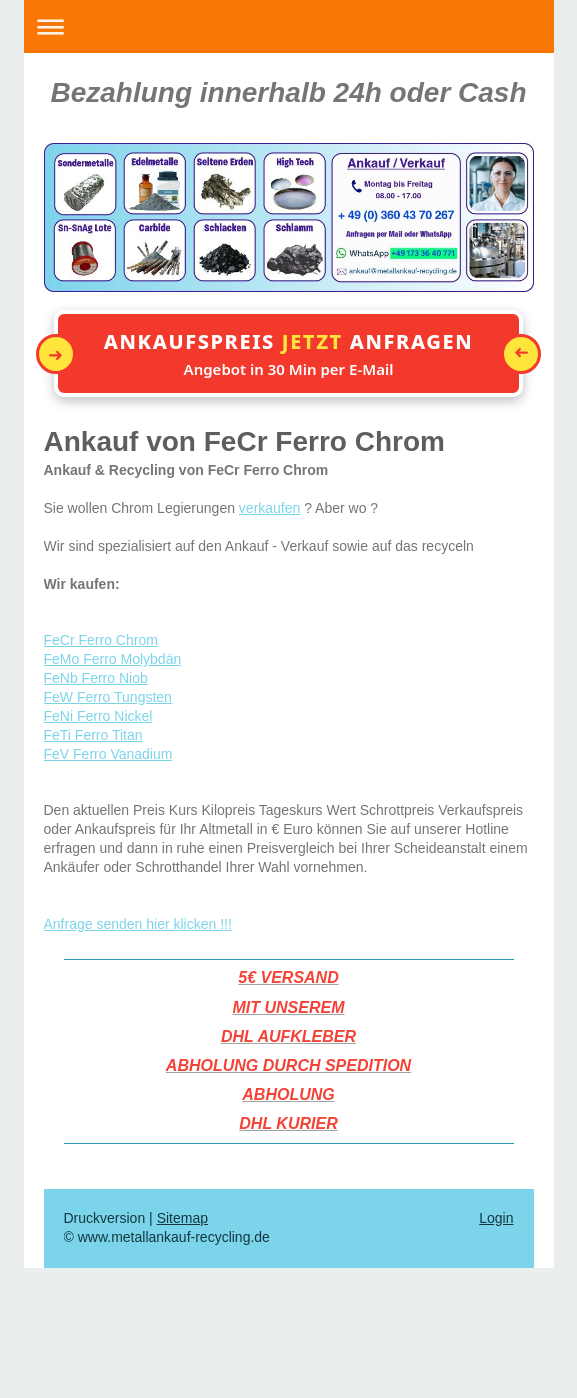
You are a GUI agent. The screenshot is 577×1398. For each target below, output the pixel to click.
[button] (289, 353)
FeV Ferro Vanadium (108, 754)
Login (496, 1218)
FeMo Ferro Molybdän (113, 659)
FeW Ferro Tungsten (108, 697)
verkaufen (269, 508)
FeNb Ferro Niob (96, 678)
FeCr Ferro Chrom (101, 640)
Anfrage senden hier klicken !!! (138, 924)
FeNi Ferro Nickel (98, 716)
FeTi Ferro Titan (93, 735)
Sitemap (182, 1218)
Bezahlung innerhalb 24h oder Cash (288, 92)
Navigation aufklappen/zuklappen (289, 26)
